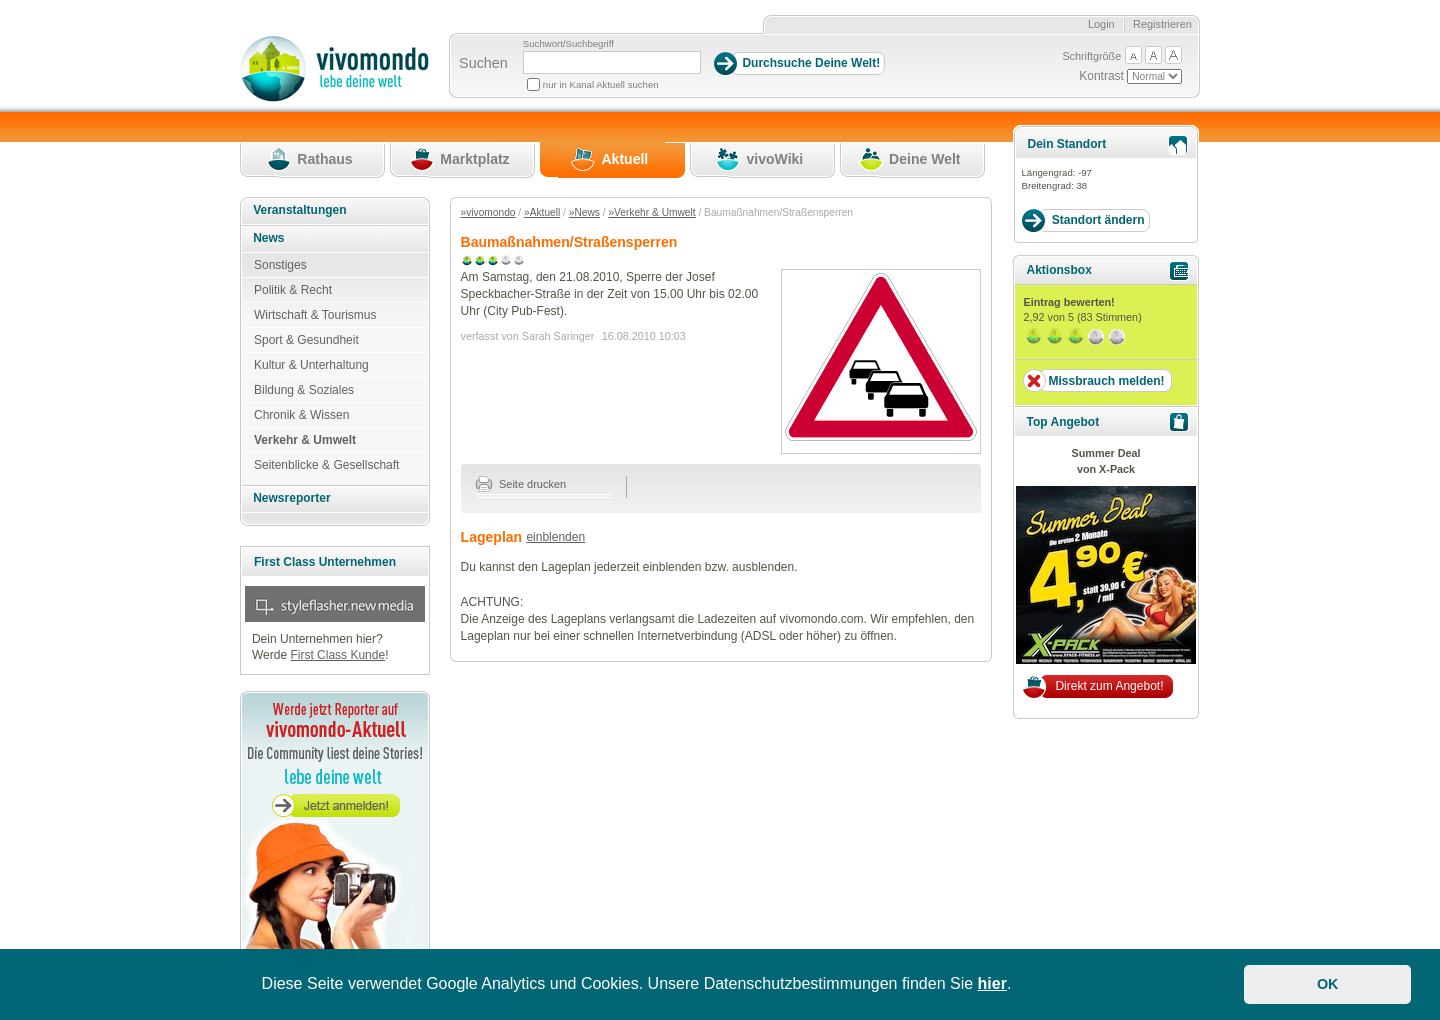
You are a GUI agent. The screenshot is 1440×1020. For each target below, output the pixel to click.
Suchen (483, 63)
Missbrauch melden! (1106, 381)
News (268, 238)
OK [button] (1328, 984)
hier (992, 983)
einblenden (555, 537)
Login (1101, 24)
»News (584, 212)
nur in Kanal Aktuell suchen (601, 84)
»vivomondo (488, 212)
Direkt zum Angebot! (1109, 686)
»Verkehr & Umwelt (651, 212)
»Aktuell (542, 212)
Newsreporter (291, 498)
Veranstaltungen (299, 210)
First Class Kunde (337, 655)
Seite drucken (521, 484)
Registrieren (1162, 24)
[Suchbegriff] (612, 62)
